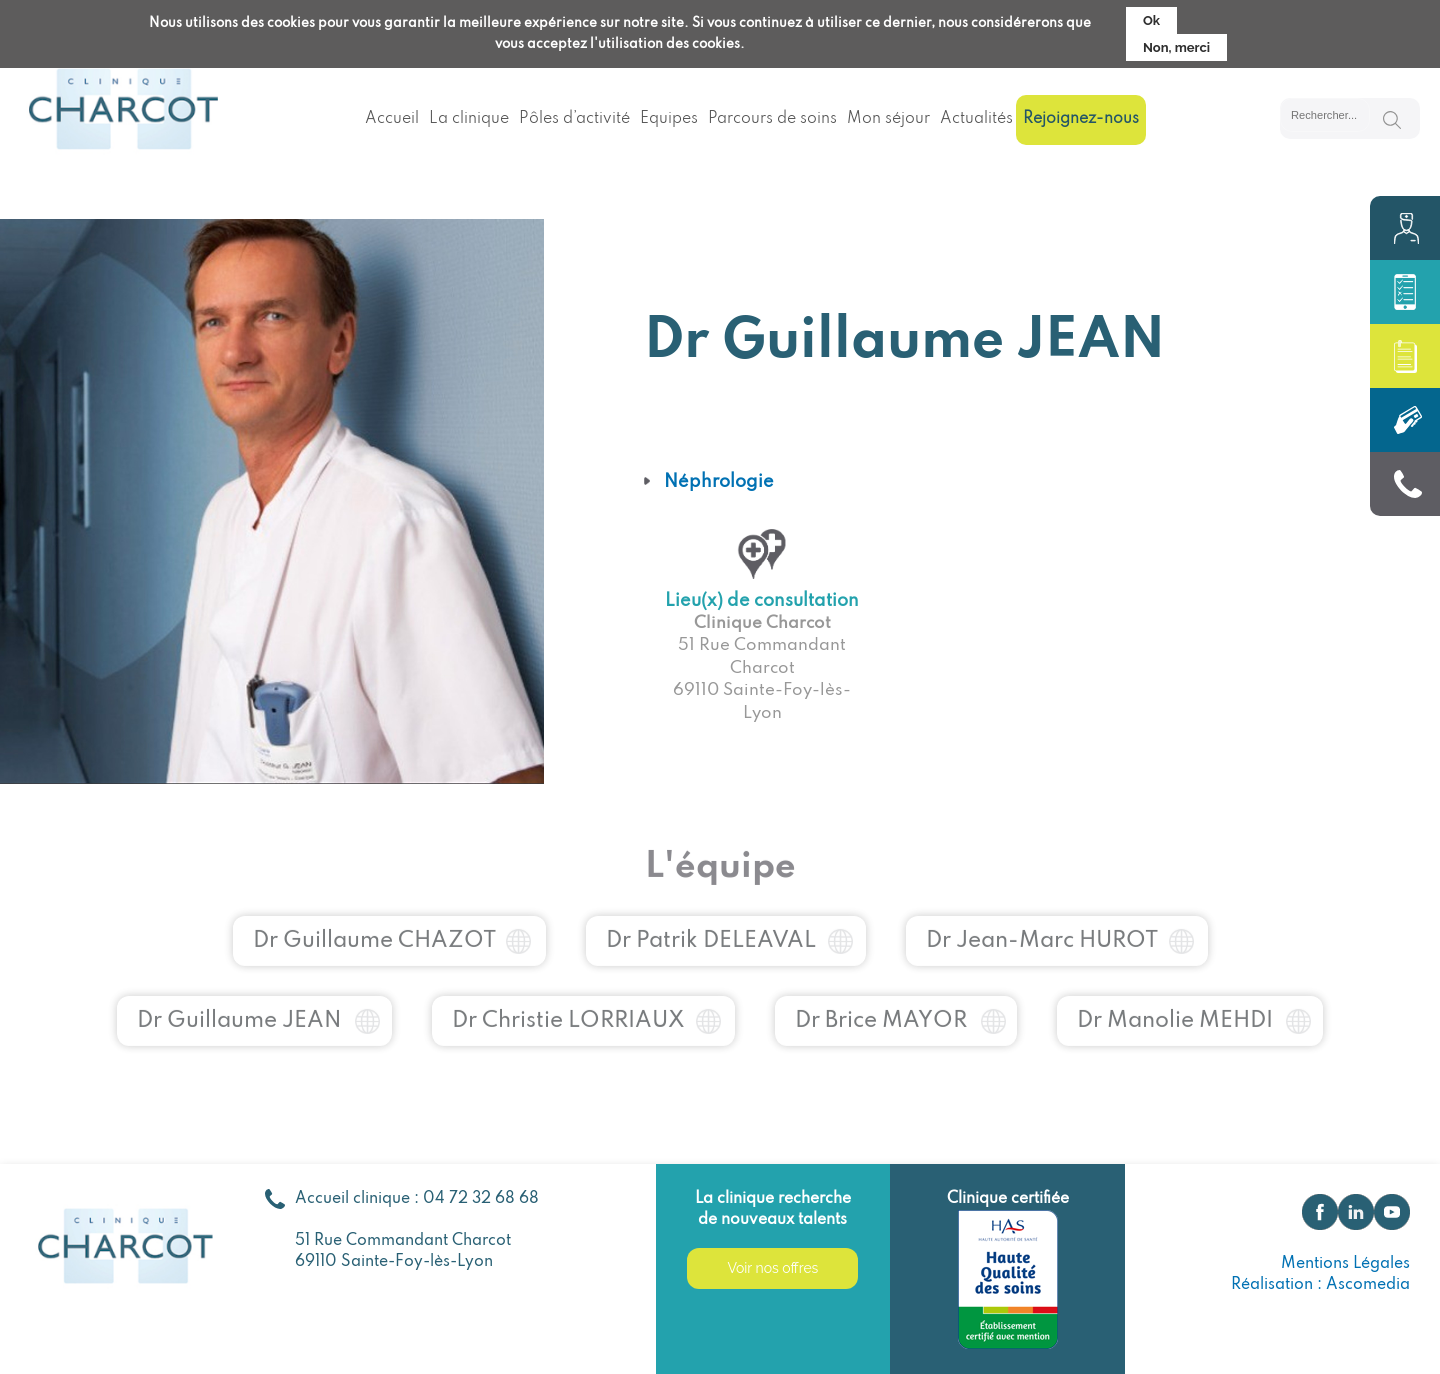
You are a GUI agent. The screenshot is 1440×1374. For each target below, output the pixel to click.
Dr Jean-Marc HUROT (1042, 923)
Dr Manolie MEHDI (1175, 1003)
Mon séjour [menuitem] (888, 119)
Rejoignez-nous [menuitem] (1081, 119)
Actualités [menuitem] (976, 119)
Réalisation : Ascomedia (1320, 1285)
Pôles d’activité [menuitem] (574, 119)
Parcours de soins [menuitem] (772, 119)
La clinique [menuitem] (469, 119)
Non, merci (1176, 42)
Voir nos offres (772, 1268)
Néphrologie (719, 482)
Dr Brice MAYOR (881, 1003)
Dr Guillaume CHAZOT (374, 923)
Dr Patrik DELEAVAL (711, 923)
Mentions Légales (1345, 1264)
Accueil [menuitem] (392, 119)
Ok (1151, 15)
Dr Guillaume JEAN (239, 1003)
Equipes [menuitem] (669, 119)
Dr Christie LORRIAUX (568, 1003)
